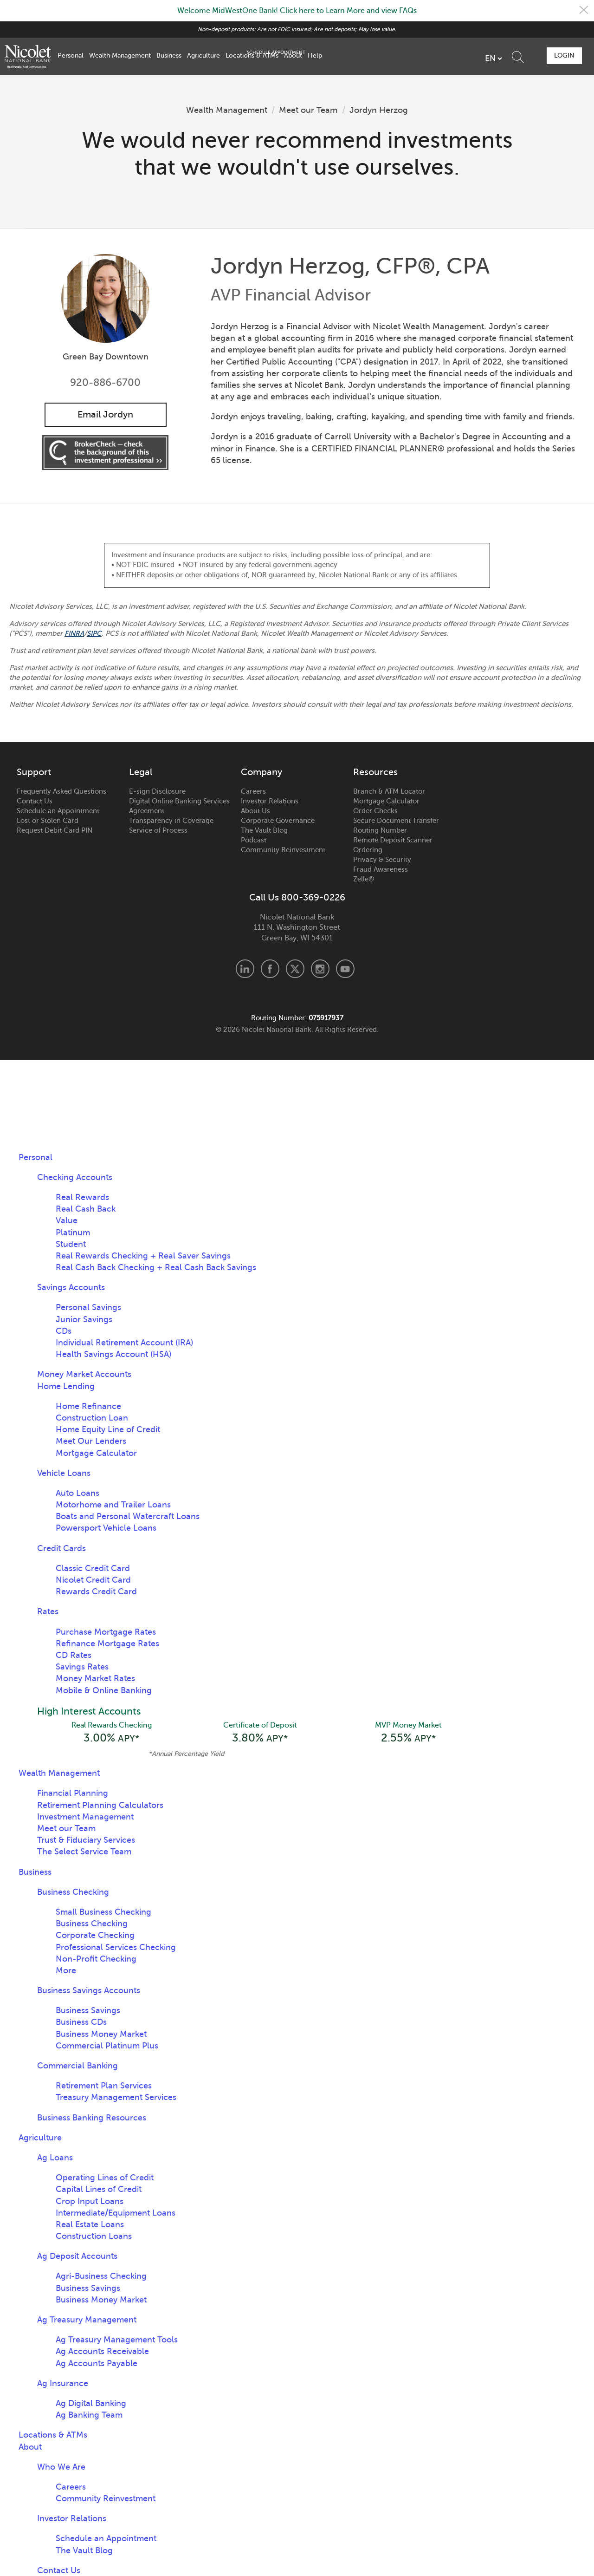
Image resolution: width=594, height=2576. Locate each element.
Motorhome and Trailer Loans (113, 1505)
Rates (47, 1612)
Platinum (73, 1232)
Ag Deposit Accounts (77, 2257)
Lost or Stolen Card (47, 821)
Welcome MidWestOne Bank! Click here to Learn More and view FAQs (297, 11)
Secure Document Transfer (396, 821)
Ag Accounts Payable (96, 2364)
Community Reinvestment (283, 850)
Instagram (320, 969)
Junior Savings (84, 1319)
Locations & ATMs (252, 55)
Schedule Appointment (511, 56)
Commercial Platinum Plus (107, 2047)
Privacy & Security (382, 860)
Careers (253, 792)
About (293, 55)
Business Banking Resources (91, 2119)
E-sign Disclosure (157, 792)
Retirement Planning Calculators (100, 1806)
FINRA (75, 634)
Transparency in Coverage (171, 821)
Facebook (270, 969)
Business (168, 55)
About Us (255, 811)
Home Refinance (88, 1406)
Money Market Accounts (84, 1374)
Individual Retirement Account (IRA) (124, 1343)
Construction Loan (92, 1418)
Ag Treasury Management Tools (117, 2341)
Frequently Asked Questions (61, 792)
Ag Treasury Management (86, 2321)
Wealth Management (120, 55)
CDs (63, 1331)
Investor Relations (269, 801)
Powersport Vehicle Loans (106, 1528)
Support (34, 773)
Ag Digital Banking (91, 2404)
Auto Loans (77, 1493)
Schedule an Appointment (58, 811)
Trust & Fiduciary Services (86, 1841)
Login (563, 55)
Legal (140, 773)
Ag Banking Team (89, 2416)
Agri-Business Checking (101, 2277)
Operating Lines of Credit (105, 2179)
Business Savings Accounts (88, 1991)
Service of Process (158, 831)
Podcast (253, 840)
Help (315, 55)
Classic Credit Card (93, 1568)
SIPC (95, 634)
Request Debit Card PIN (54, 831)
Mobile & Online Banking (104, 1690)
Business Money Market (101, 2035)
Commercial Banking (77, 2067)
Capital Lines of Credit (99, 2190)
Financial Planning (72, 1794)
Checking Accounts (74, 1177)
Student (71, 1244)
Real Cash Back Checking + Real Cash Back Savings (156, 1267)
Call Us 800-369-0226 (297, 898)
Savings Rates (82, 1667)
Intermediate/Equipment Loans (115, 2214)
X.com (295, 969)
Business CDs (81, 2023)
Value (66, 1221)
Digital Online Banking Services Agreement (179, 806)
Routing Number (380, 831)
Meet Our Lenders (91, 1441)
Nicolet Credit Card (93, 1580)
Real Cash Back (86, 1209)
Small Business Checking (103, 1913)
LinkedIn (245, 969)
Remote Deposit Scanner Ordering (393, 845)
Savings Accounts (71, 1287)
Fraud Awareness (380, 870)
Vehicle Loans (63, 1473)
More (66, 1971)
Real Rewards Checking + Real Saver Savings (143, 1256)
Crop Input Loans (89, 2202)
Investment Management (85, 1818)
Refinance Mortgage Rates (107, 1644)
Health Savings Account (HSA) (113, 1354)
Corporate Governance (278, 821)
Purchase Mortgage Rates (106, 1632)
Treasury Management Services (116, 2098)
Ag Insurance (62, 2384)
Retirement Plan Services (104, 2087)
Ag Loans (55, 2159)
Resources (375, 773)
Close (583, 11)
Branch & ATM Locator (389, 792)
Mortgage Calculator (386, 801)
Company (261, 773)
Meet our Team (308, 110)
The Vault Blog (264, 831)
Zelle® (363, 879)
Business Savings (88, 2011)
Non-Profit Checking (96, 1960)
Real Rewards (82, 1197)
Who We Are (61, 2468)
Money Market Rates (95, 1678)
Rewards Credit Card (96, 1592)
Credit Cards (61, 1548)
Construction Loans (94, 2237)
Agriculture (203, 55)
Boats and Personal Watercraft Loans (128, 1516)
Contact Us (34, 801)
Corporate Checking (95, 1936)
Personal (71, 55)
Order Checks (375, 811)
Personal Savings (88, 1307)
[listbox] (441, 58)
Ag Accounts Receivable (102, 2352)
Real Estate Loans (90, 2225)
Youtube (345, 969)
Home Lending (66, 1386)
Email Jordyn (105, 414)
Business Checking (73, 1893)
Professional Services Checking (116, 1948)
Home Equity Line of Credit (108, 1430)
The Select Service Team (84, 1853)
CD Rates (73, 1655)
